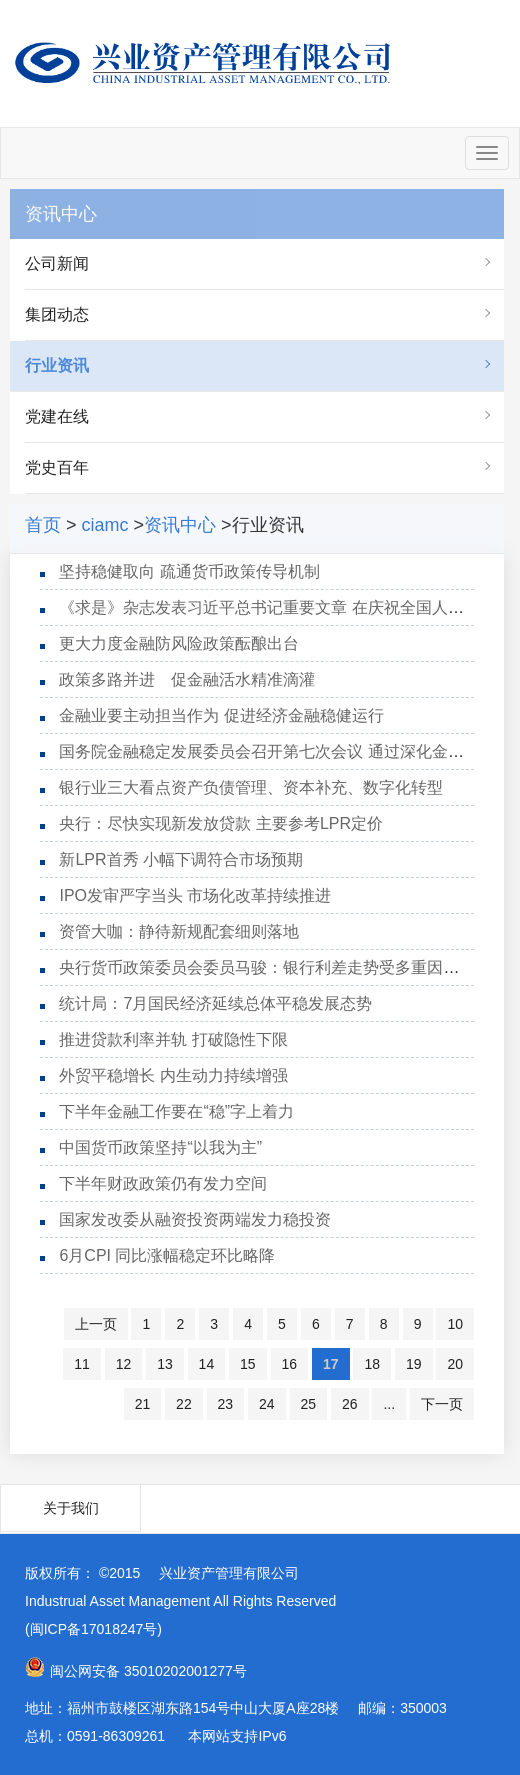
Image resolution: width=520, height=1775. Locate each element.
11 (82, 1364)
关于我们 (71, 1508)
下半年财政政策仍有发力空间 (163, 1183)
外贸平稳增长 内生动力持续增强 (173, 1075)
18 (372, 1364)
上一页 (96, 1324)
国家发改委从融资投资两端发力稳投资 (195, 1219)
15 (248, 1364)
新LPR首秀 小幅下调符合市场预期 (181, 859)
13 (165, 1364)
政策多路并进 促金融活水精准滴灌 (187, 679)
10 (455, 1324)
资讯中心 (180, 525)
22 (184, 1404)
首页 (43, 525)
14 (207, 1364)
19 (414, 1364)
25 (309, 1404)
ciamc (105, 525)
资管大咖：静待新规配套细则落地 (179, 931)
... (389, 1404)
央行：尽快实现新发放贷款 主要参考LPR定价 (221, 823)
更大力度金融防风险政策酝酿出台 (179, 643)
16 (290, 1364)
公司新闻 (57, 263)
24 (267, 1404)
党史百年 (57, 467)
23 (226, 1404)
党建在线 (57, 416)
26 (350, 1404)
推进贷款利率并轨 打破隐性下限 (173, 1039)
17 (331, 1364)
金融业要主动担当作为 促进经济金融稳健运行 (221, 715)
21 (143, 1404)
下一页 (442, 1404)
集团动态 (57, 314)
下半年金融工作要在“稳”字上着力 (176, 1111)
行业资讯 (57, 365)
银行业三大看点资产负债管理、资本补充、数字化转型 (251, 787)
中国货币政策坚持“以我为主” (160, 1147)
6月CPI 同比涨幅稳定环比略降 (167, 1255)
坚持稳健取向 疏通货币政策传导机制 (189, 571)
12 (124, 1364)
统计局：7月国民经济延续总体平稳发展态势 (215, 1003)
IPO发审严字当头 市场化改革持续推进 (195, 895)
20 (455, 1364)
